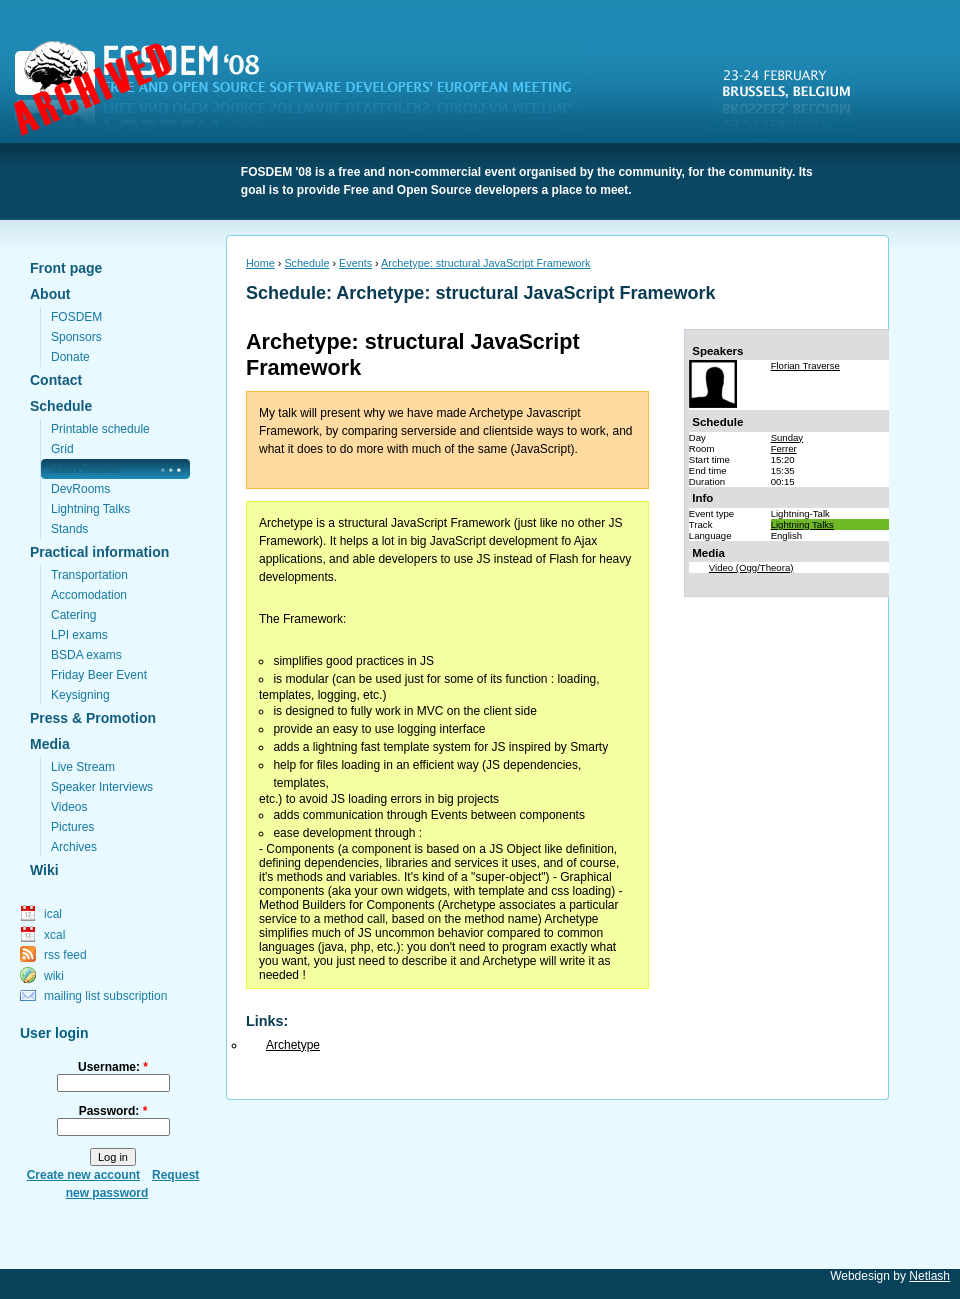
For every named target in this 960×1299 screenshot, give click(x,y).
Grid (62, 449)
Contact (56, 380)
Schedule (61, 406)
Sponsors (76, 337)
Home (260, 263)
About (50, 294)
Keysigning (80, 695)
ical (53, 914)
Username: (113, 1067)
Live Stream (83, 767)
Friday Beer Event (99, 675)
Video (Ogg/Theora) (751, 567)
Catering (73, 615)
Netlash (929, 1276)
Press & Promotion (93, 718)
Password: (113, 1111)
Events (355, 263)
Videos (69, 807)
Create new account (83, 1175)
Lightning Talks (90, 509)
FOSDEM (305, 91)
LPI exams (79, 635)
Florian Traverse (805, 365)
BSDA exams (86, 655)
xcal (54, 935)
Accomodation (89, 595)
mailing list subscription (105, 996)
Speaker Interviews (102, 787)
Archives (74, 847)
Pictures (72, 827)
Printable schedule (100, 429)
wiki (54, 976)
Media (50, 744)
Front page (66, 268)
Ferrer (784, 448)
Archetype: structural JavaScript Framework (485, 263)
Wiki (44, 870)
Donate (70, 357)
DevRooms (80, 489)
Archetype (293, 1045)
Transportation (89, 575)
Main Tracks (85, 469)
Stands (69, 529)
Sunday (787, 437)
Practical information (99, 552)
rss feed (65, 955)
